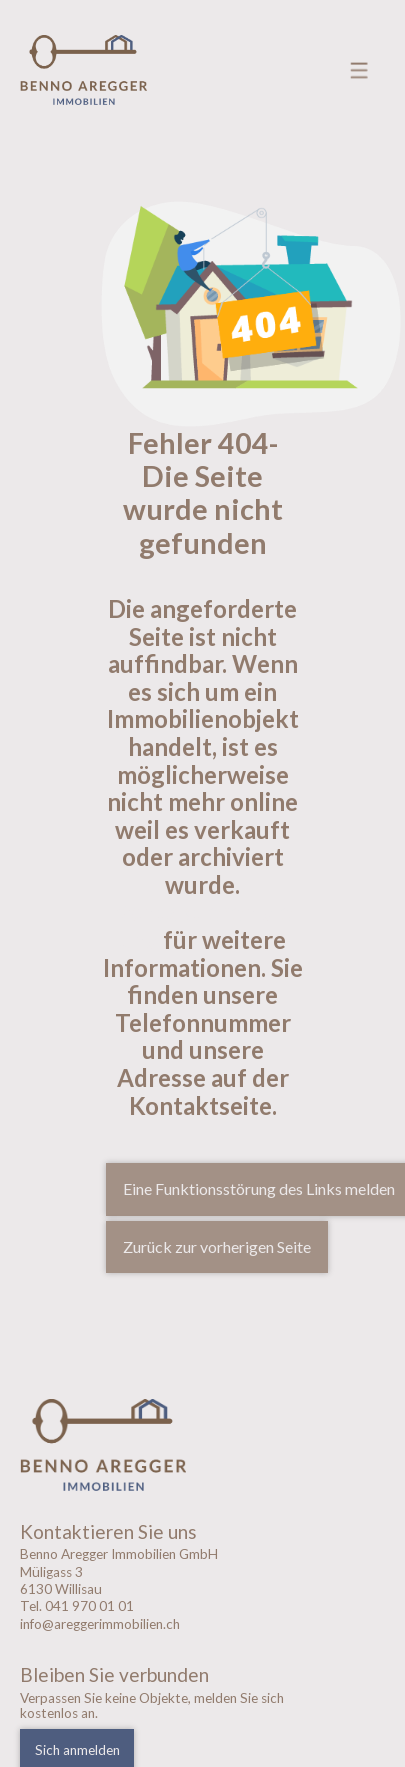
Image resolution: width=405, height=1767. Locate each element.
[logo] (158, 1445)
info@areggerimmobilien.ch (100, 1624)
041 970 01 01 (89, 1606)
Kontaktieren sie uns (202, 925)
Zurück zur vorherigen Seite (217, 1246)
